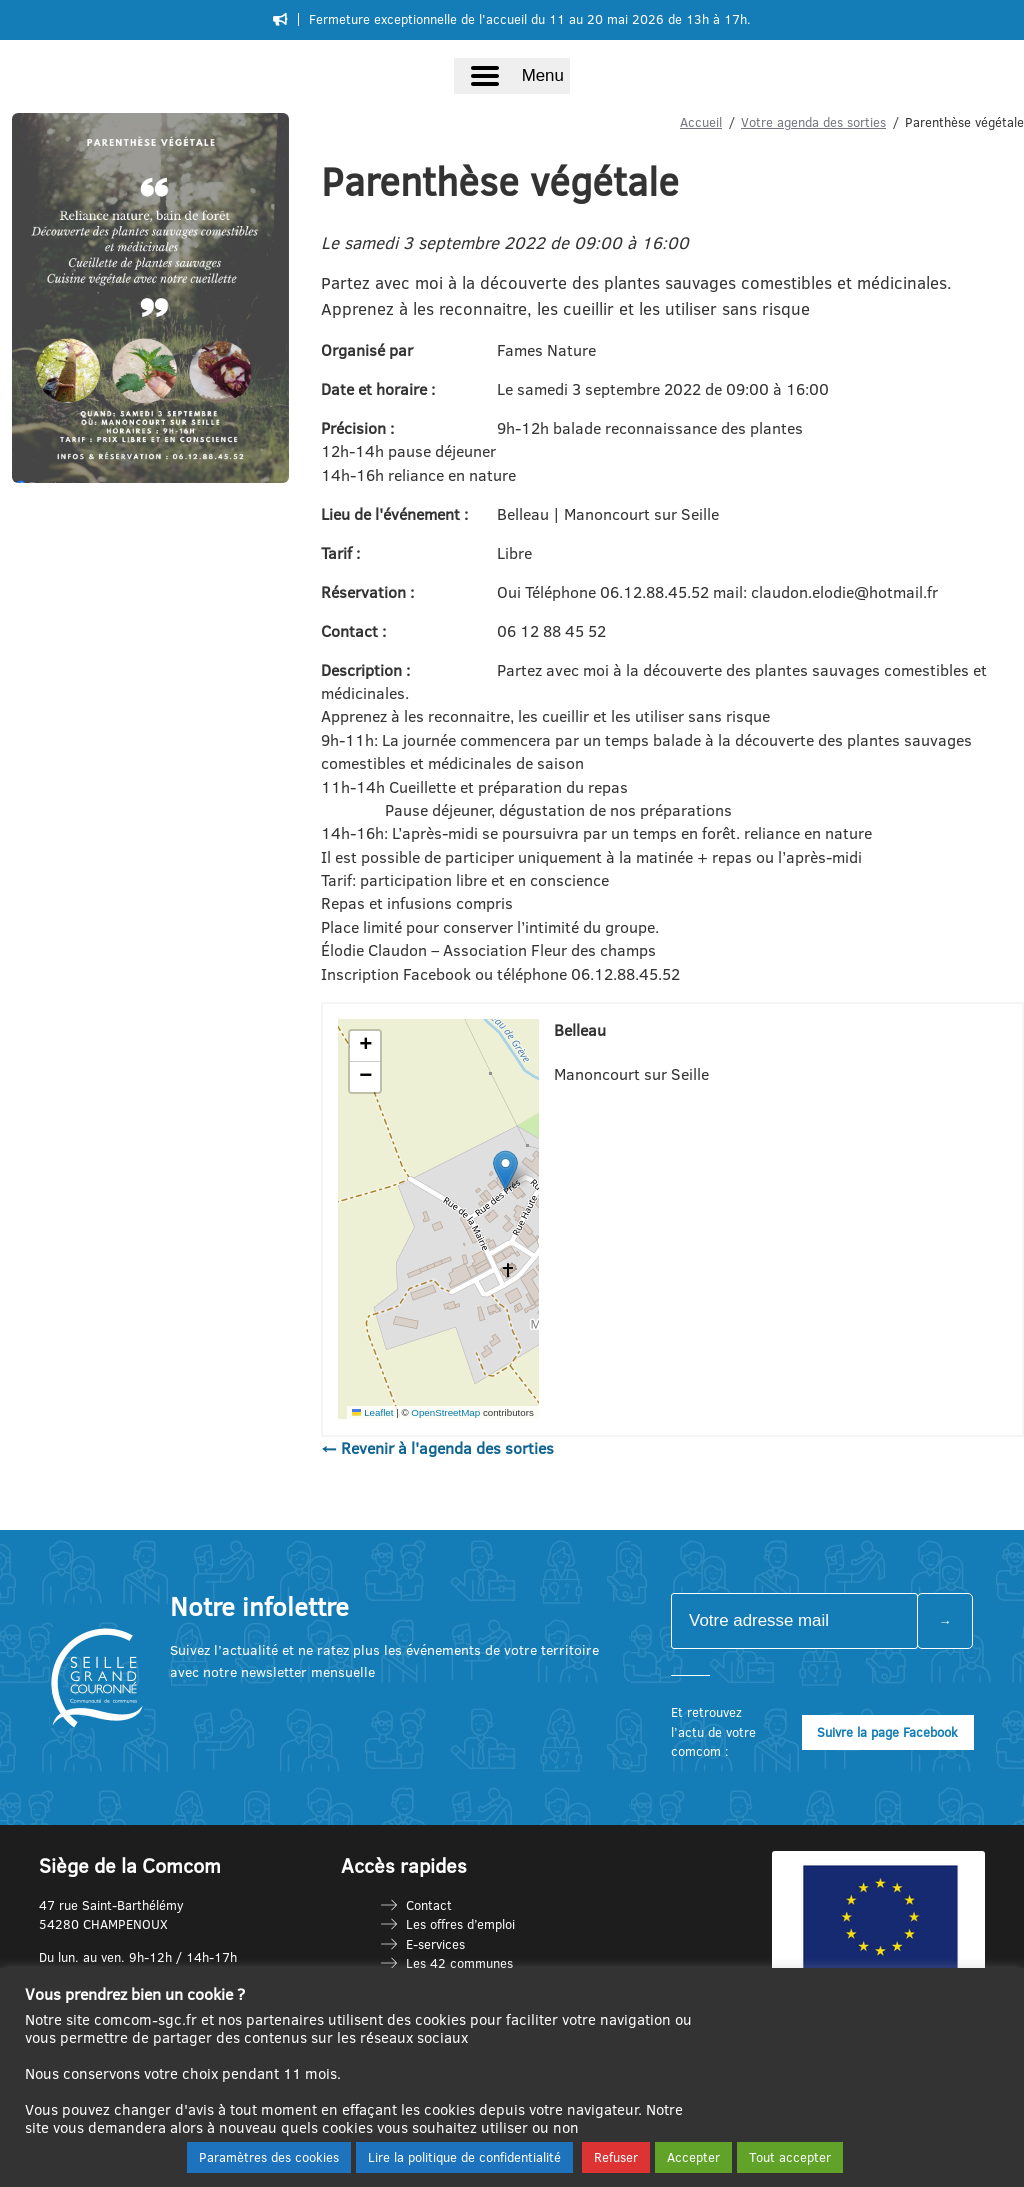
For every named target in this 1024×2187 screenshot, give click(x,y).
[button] (505, 1170)
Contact (429, 1905)
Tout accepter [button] (790, 2157)
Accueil (701, 122)
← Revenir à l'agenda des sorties (437, 1448)
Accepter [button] (693, 2157)
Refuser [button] (616, 2157)
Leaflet (373, 1412)
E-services (435, 1944)
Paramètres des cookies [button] (269, 2157)
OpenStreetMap (445, 1412)
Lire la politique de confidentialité (464, 2157)
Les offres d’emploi (460, 1924)
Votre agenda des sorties (813, 122)
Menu (543, 75)
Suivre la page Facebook (887, 1732)
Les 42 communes (459, 1963)
